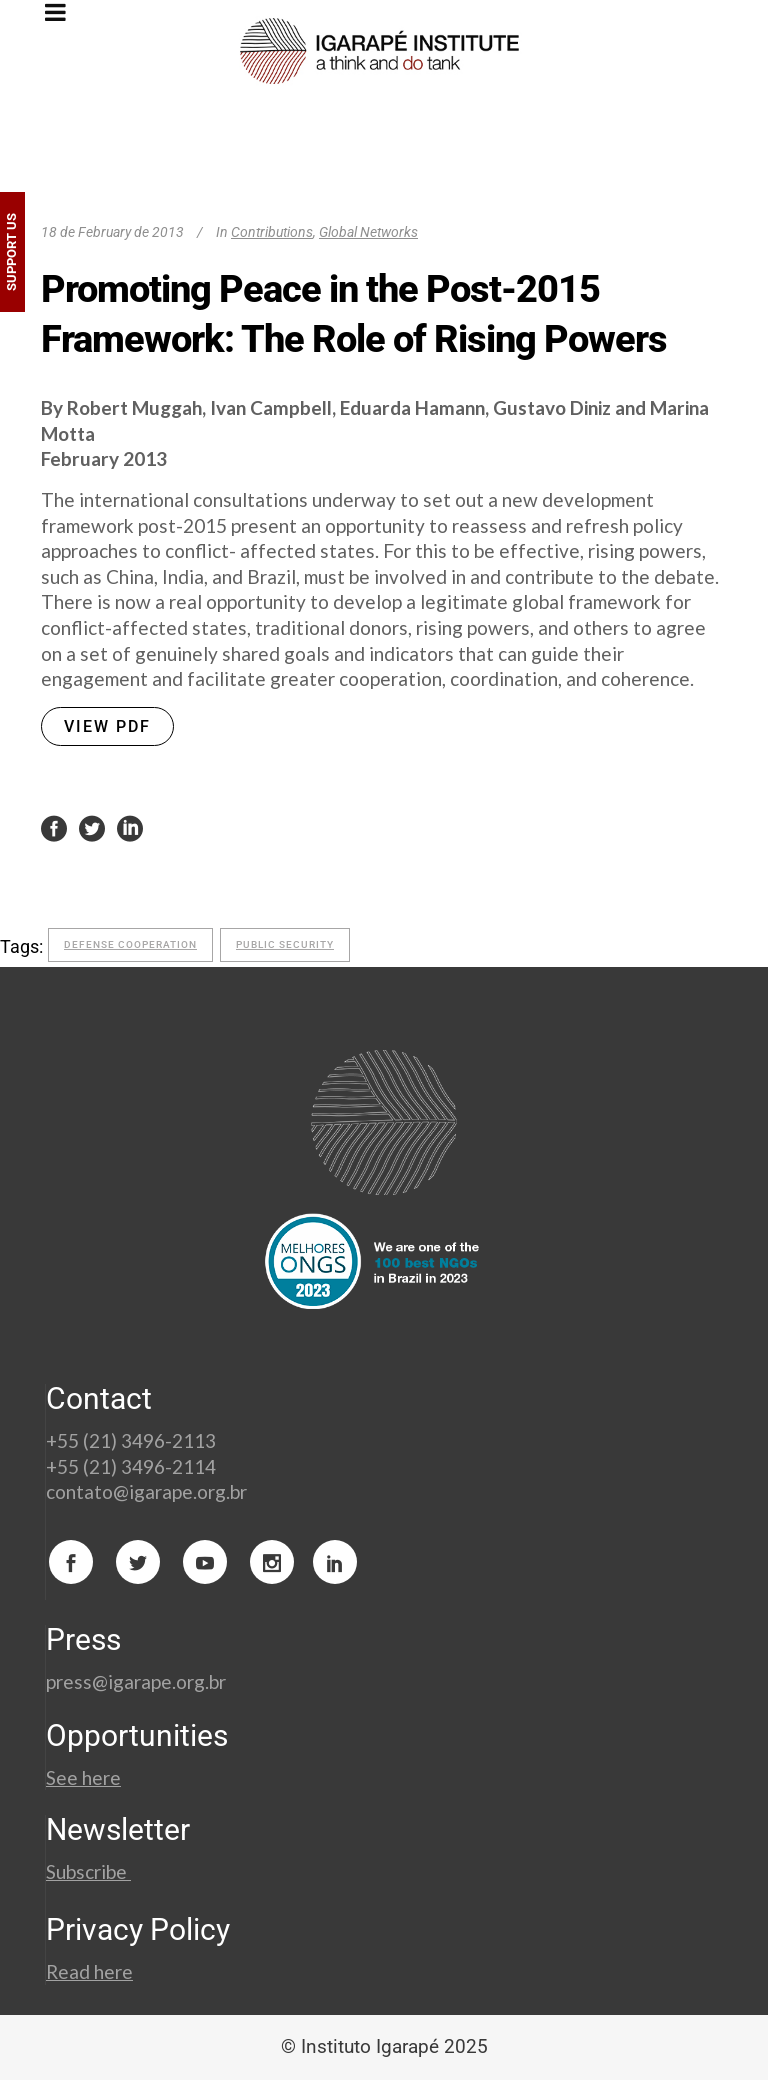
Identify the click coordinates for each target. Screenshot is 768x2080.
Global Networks (368, 232)
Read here (89, 1971)
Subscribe (88, 1871)
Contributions (272, 232)
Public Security (285, 944)
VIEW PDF (107, 726)
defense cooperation (130, 944)
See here (83, 1777)
